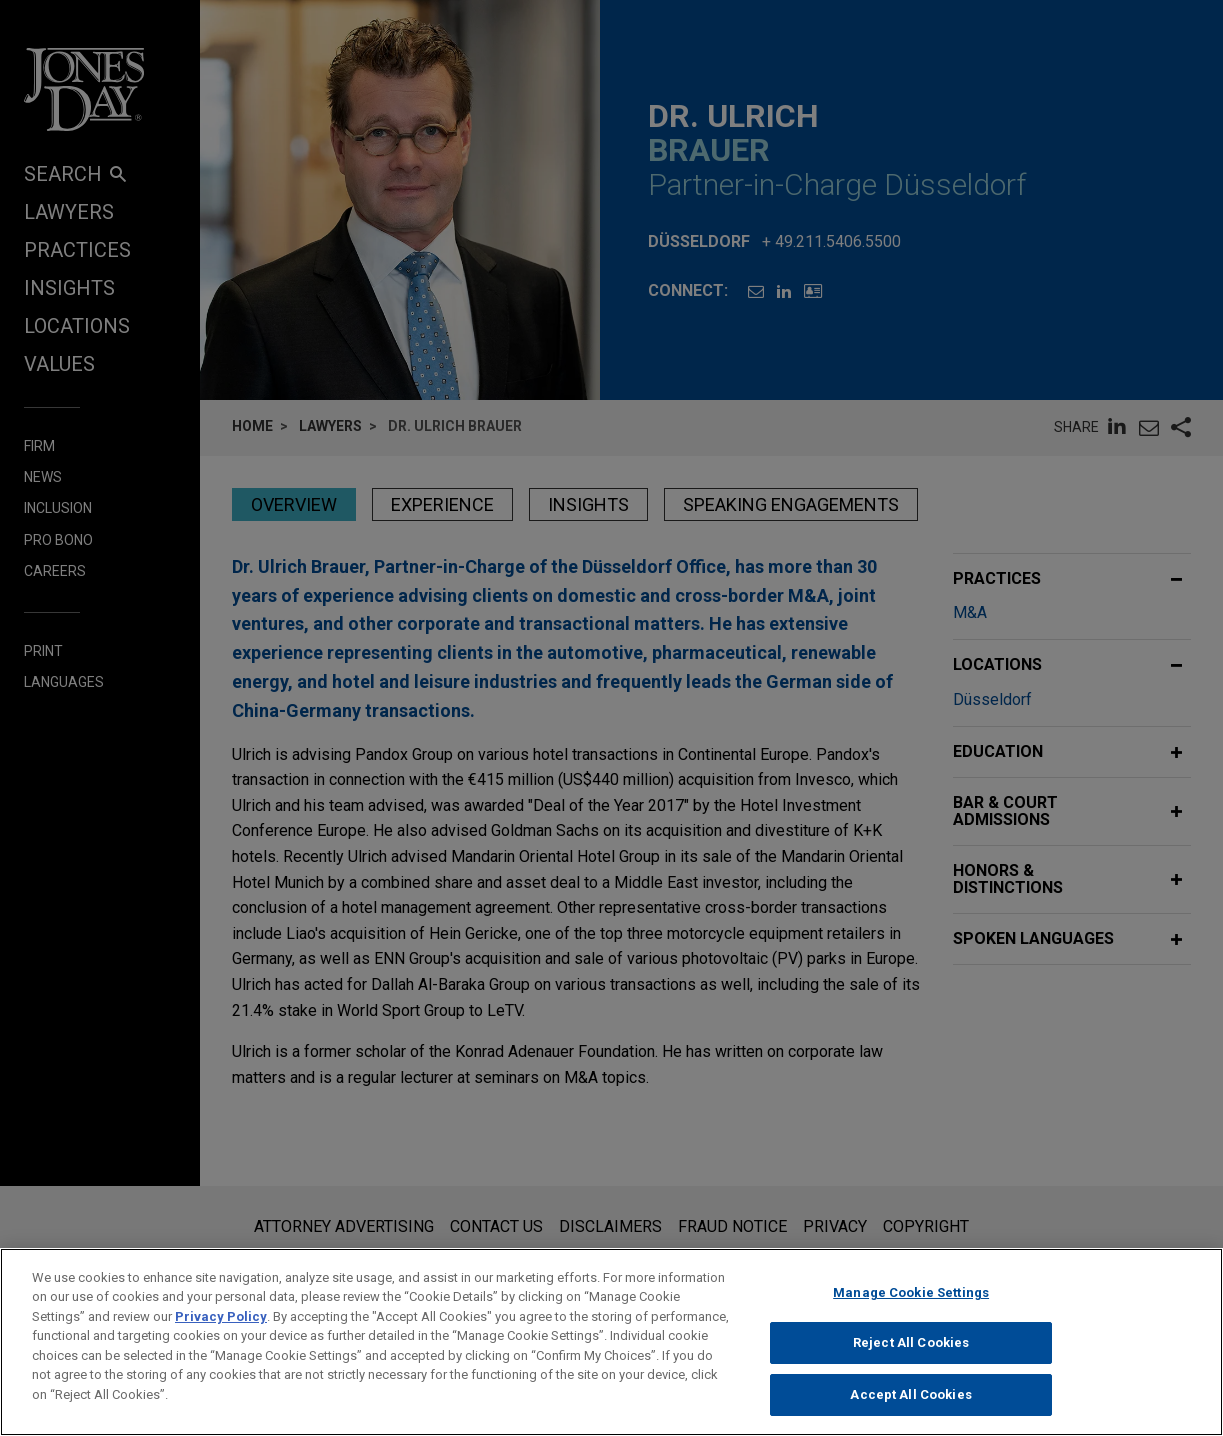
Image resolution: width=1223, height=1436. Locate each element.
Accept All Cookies (910, 1410)
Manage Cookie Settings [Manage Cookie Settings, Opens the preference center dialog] (911, 1308)
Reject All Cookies (911, 1358)
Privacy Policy (221, 1332)
